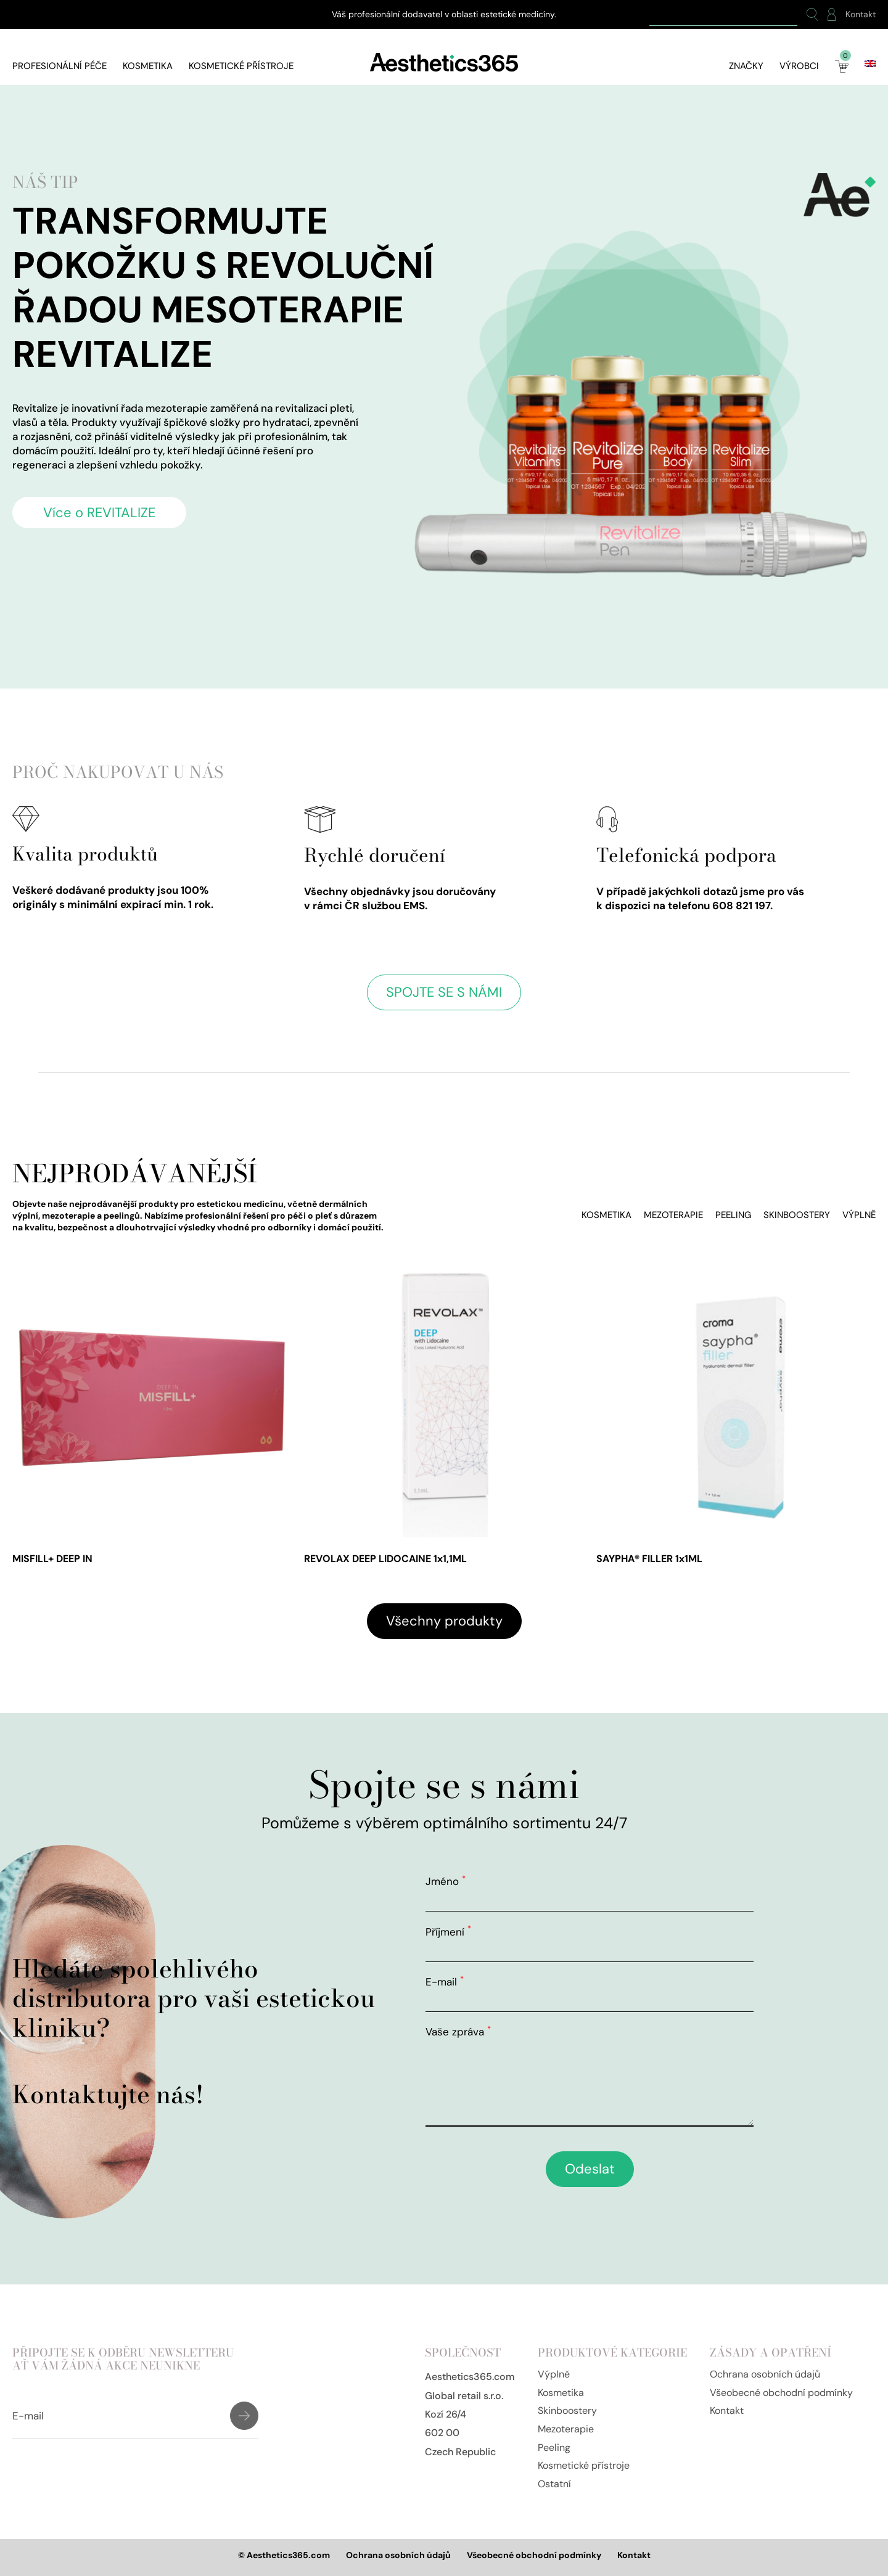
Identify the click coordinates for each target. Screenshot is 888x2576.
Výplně (859, 1215)
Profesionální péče (59, 66)
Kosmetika (148, 66)
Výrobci (799, 66)
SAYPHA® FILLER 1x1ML (649, 1558)
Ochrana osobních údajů (765, 2374)
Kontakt (860, 14)
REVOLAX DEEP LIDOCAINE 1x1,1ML (385, 1558)
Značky (746, 66)
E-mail (445, 1982)
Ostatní (554, 2483)
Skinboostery (796, 1215)
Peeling (733, 1215)
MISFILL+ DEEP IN (52, 1558)
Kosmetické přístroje (241, 66)
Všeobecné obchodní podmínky (781, 2392)
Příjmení (448, 1932)
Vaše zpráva (458, 2031)
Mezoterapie (673, 1215)
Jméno (446, 1881)
